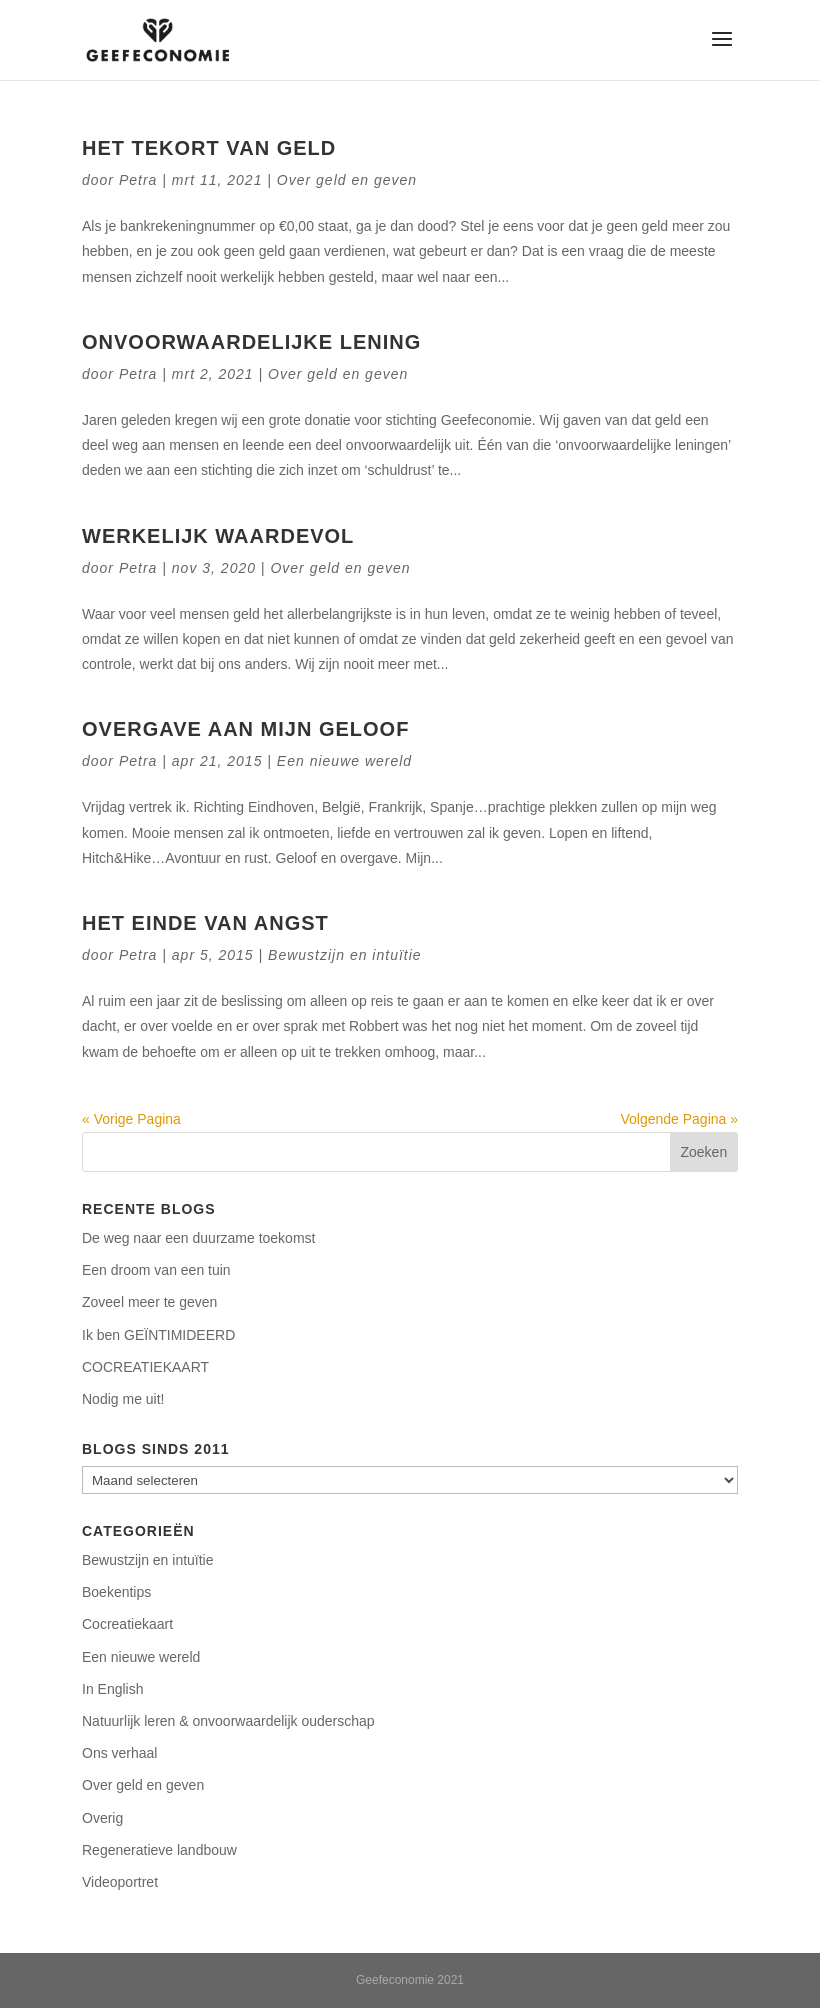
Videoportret (120, 1882)
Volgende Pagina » (679, 1119)
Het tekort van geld (209, 148)
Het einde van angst (205, 923)
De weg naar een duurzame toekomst (198, 1238)
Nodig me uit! (123, 1399)
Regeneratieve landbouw (159, 1850)
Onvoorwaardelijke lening (251, 342)
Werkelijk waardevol (218, 536)
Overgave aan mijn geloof (245, 729)
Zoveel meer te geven (149, 1302)
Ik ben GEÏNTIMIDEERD (158, 1335)
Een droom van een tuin (156, 1270)
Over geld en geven (347, 180)
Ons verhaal (119, 1753)
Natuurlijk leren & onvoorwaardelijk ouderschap (228, 1721)
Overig (102, 1818)
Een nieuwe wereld (344, 761)
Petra (138, 180)
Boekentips (116, 1592)
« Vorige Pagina (131, 1119)
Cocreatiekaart (127, 1624)
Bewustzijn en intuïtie (345, 955)
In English (112, 1689)
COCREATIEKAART (145, 1367)
